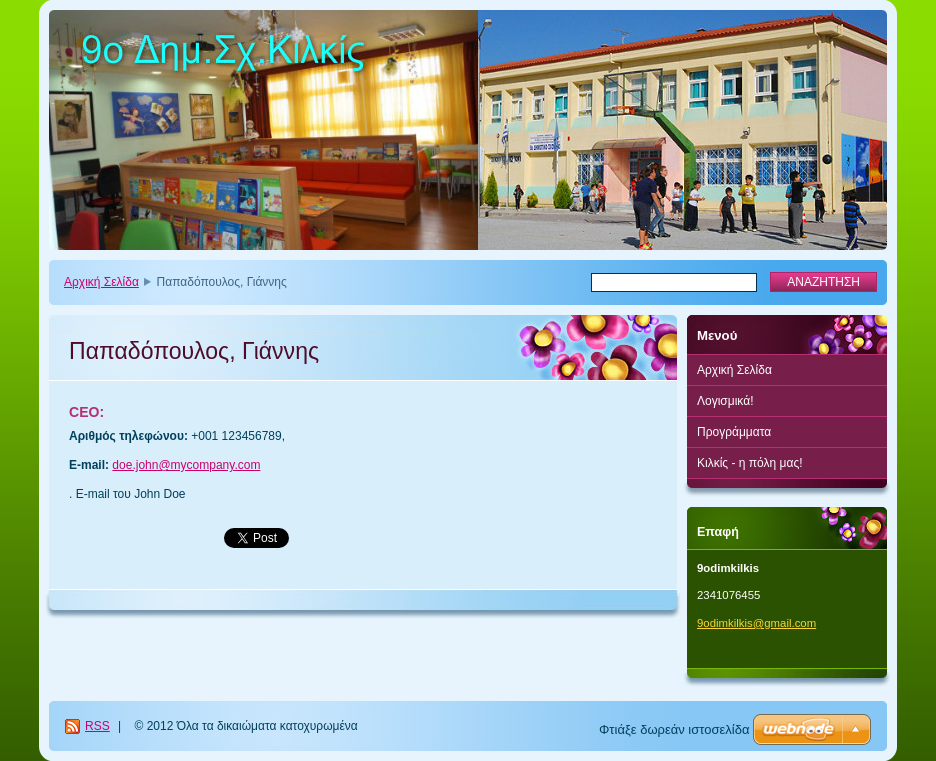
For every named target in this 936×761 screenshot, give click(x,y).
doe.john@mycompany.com (186, 465)
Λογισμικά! (725, 401)
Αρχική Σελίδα (101, 282)
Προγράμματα (734, 432)
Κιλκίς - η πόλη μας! (750, 463)
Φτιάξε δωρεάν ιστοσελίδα (674, 729)
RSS (97, 726)
